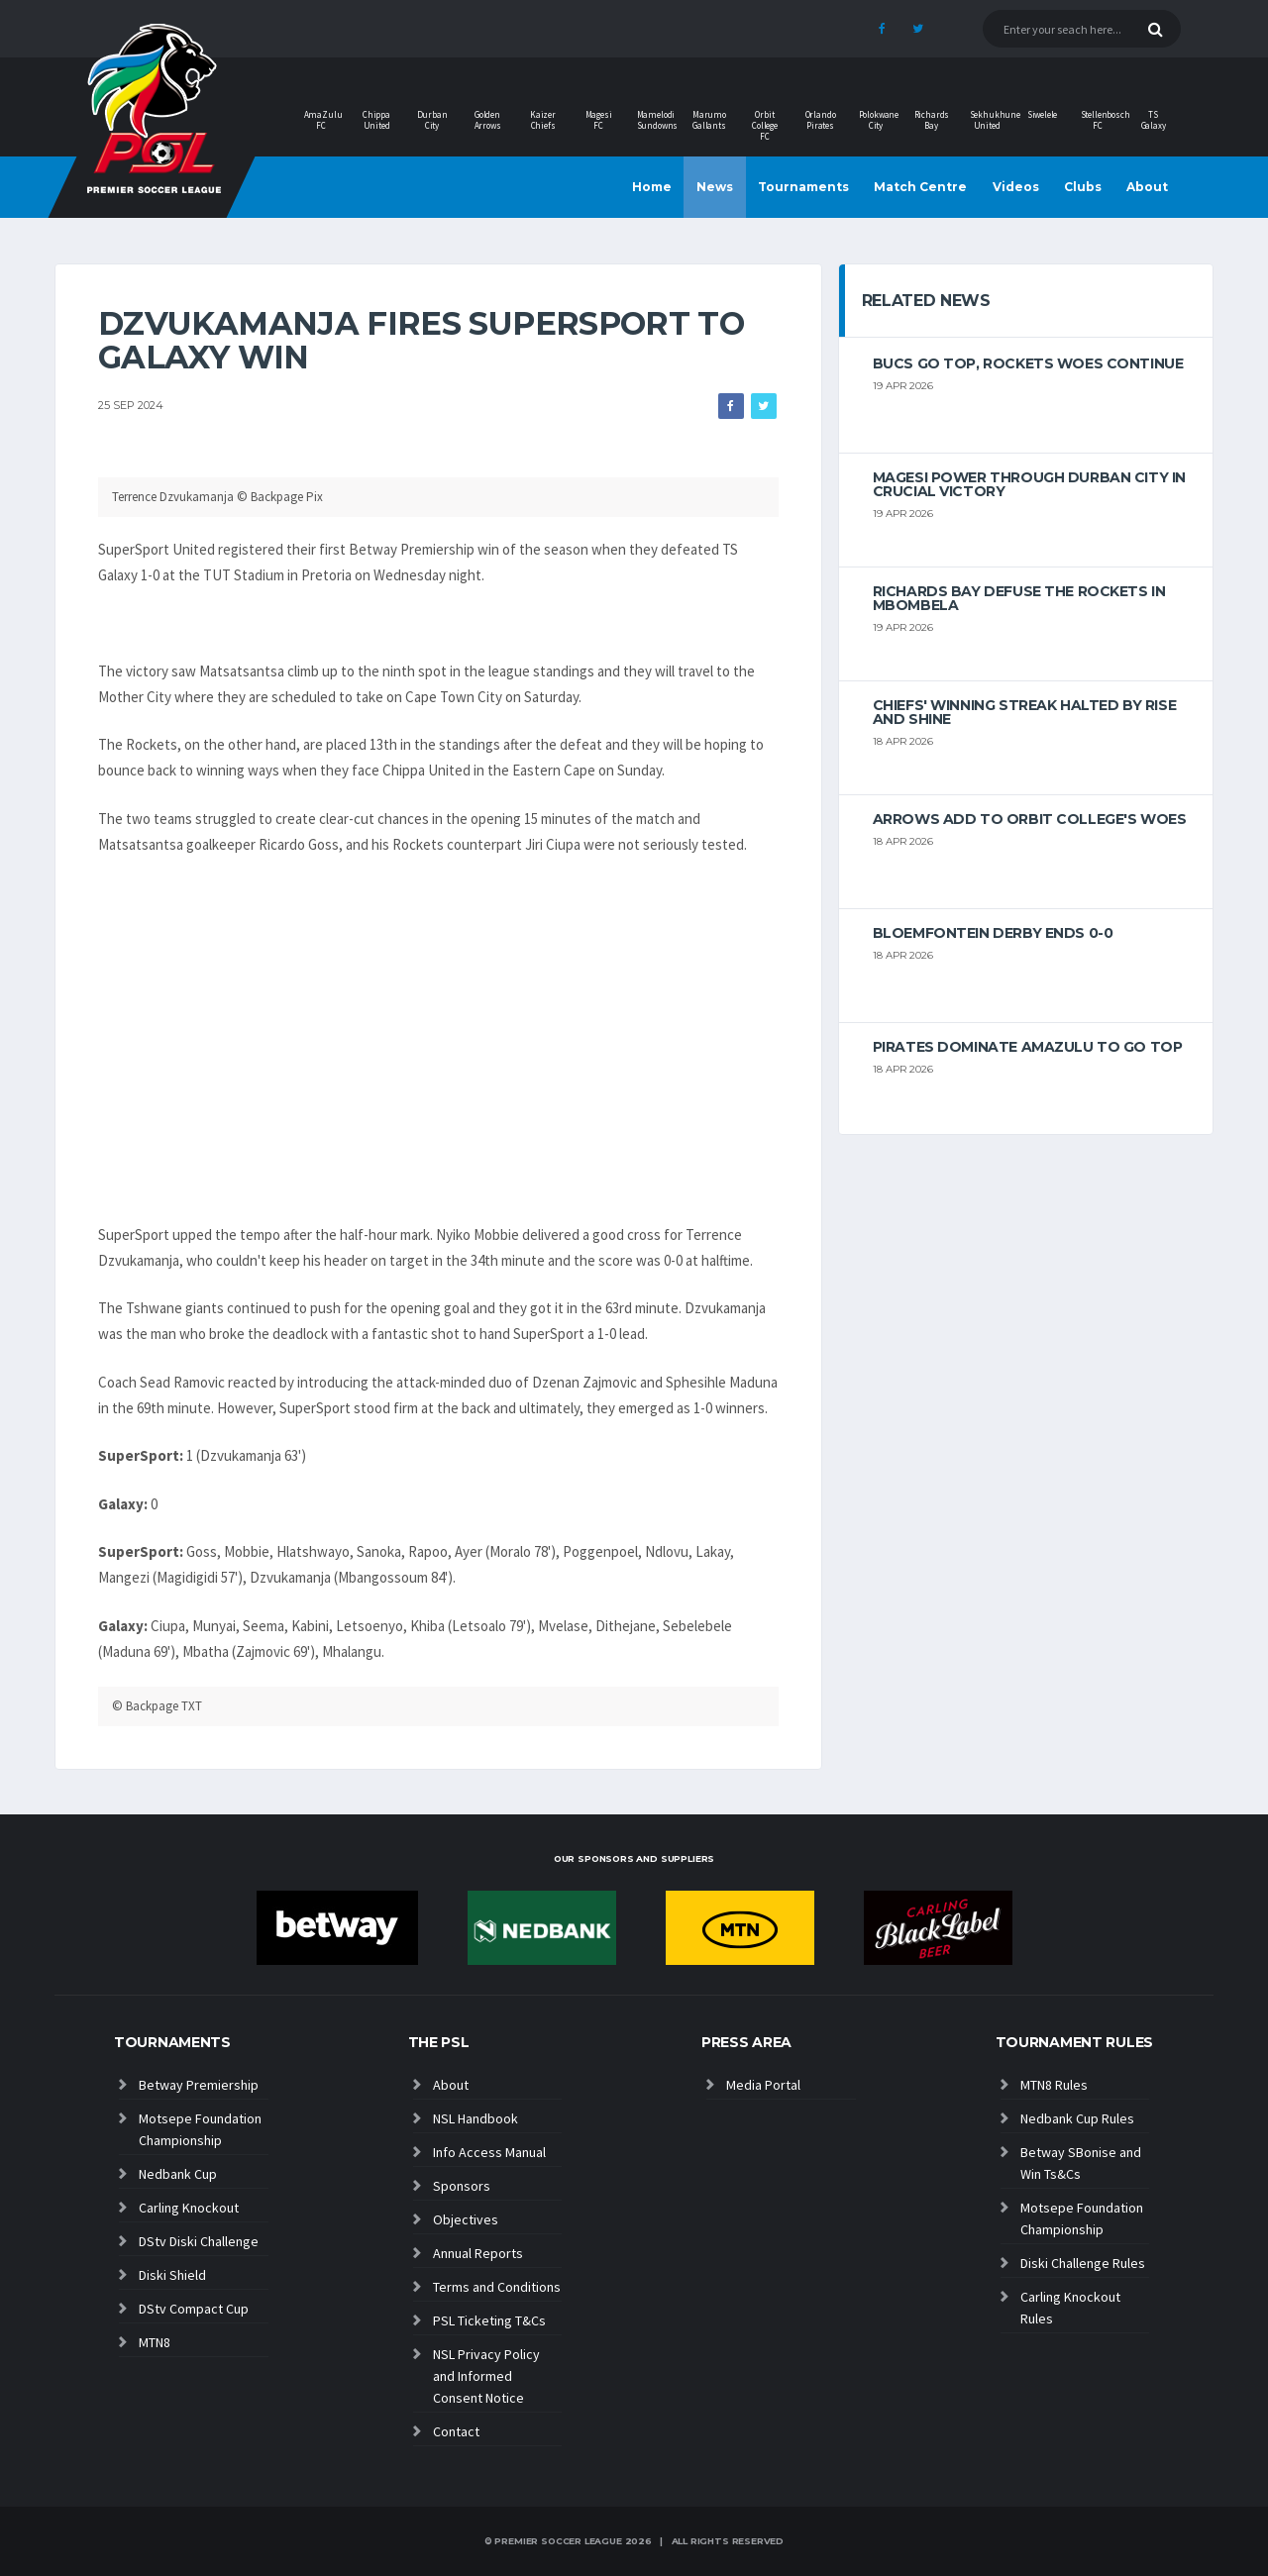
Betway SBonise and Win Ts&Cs (1080, 2163)
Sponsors (461, 2186)
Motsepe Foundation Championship (200, 2129)
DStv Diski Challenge (199, 2241)
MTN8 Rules (1054, 2085)
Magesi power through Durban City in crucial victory (1029, 484)
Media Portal (763, 2085)
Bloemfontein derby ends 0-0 (993, 933)
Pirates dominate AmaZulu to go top (1028, 1047)
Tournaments (803, 186)
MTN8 (154, 2342)
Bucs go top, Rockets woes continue (1028, 363)
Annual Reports (478, 2253)
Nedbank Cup (178, 2174)
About (1147, 186)
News (714, 186)
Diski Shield (172, 2275)
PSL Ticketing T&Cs (489, 2320)
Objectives (465, 2219)
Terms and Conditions (497, 2287)
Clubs (1083, 186)
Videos (1016, 186)
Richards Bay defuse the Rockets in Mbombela (1019, 598)
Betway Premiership (199, 2085)
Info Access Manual (489, 2152)
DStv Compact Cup (194, 2309)
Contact (456, 2431)
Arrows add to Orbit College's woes (1030, 819)
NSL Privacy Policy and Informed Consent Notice (486, 2376)
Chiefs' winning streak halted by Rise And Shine (1024, 712)
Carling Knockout (189, 2207)
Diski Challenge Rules (1082, 2263)
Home (652, 186)
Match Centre (920, 186)
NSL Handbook (475, 2118)
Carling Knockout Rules (1070, 2307)
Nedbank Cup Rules (1077, 2118)
